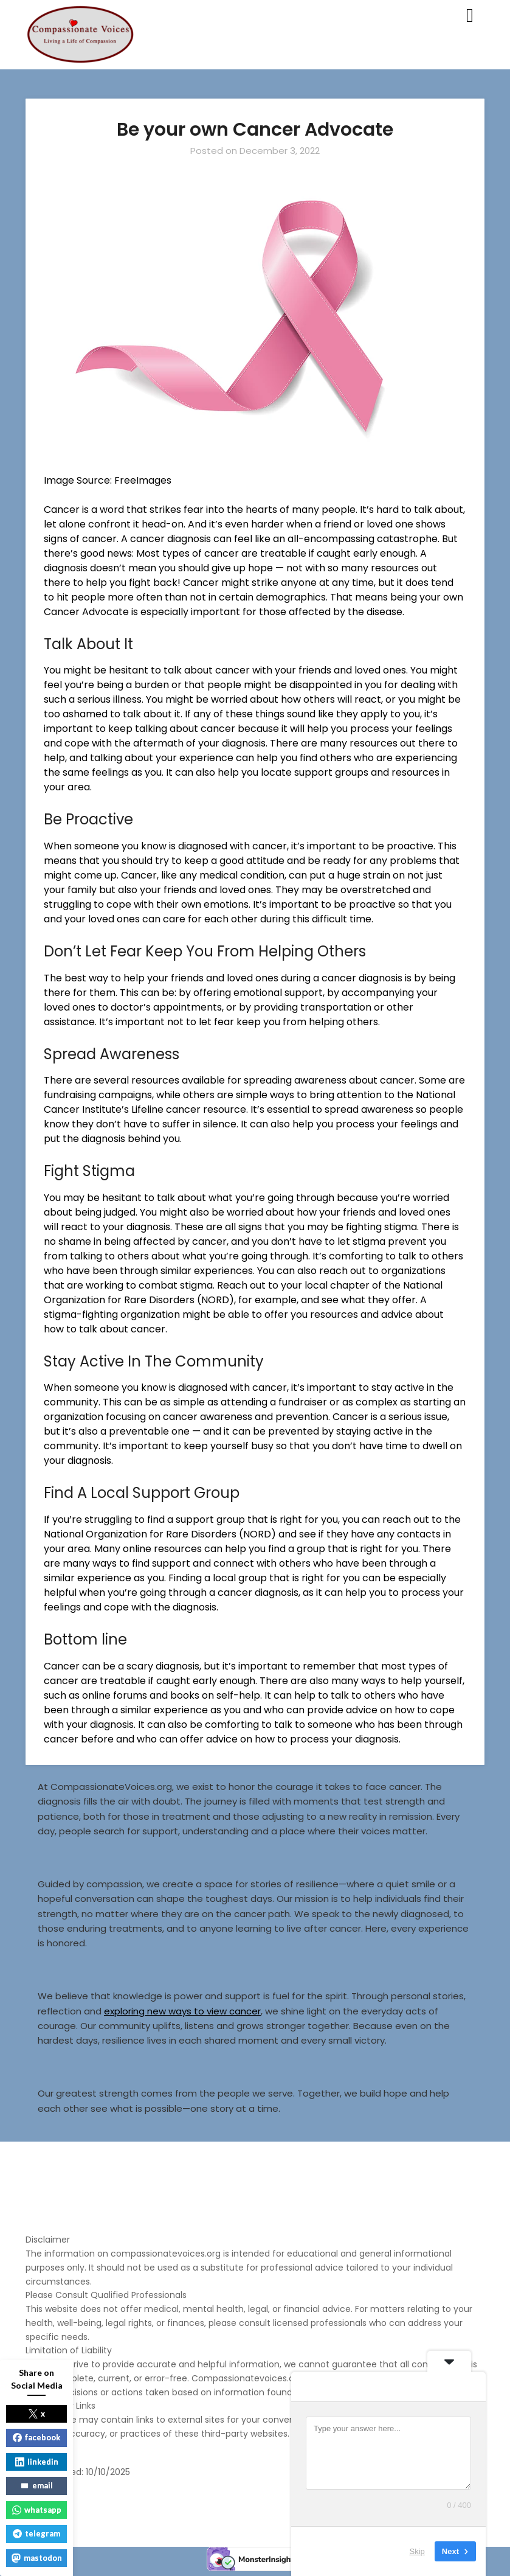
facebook (36, 2437)
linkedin (36, 2461)
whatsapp (36, 2510)
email (36, 2485)
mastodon (37, 2558)
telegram (36, 2533)
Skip (417, 2551)
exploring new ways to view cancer (182, 2011)
